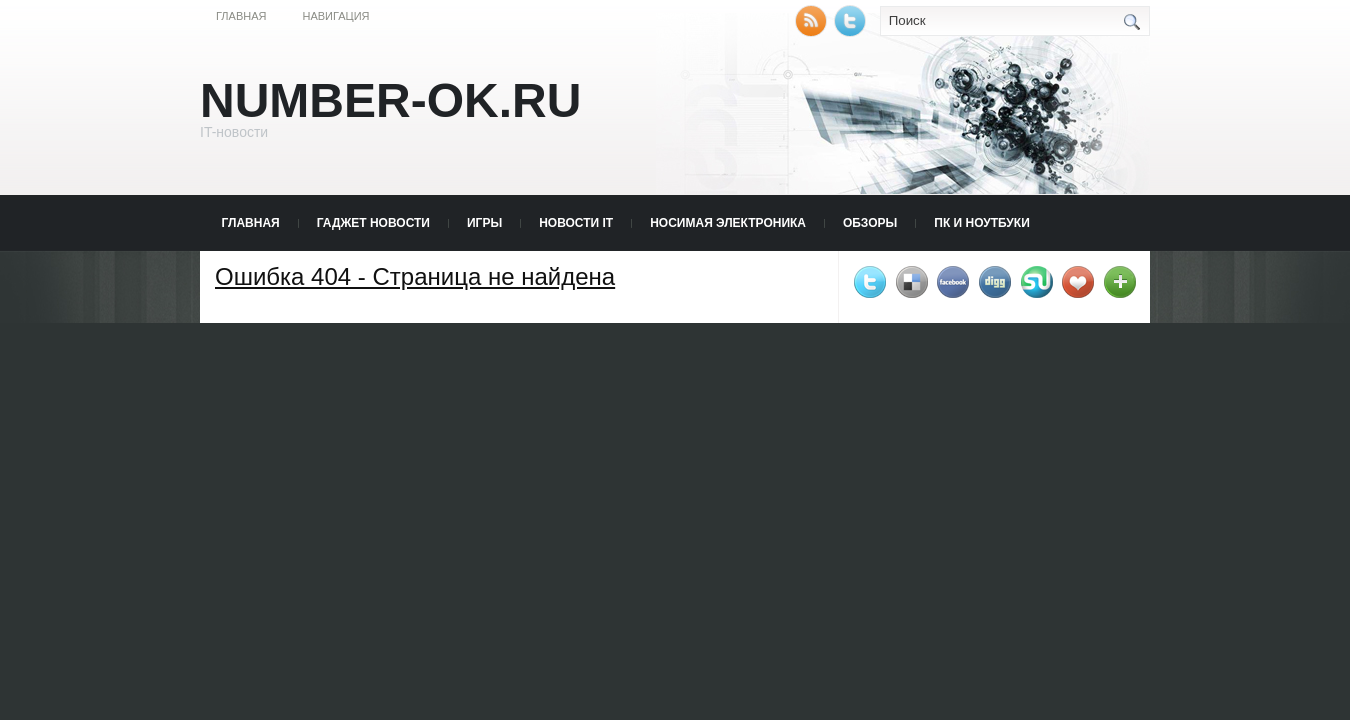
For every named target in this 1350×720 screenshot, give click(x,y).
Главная (241, 16)
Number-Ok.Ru (390, 100)
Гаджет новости (373, 223)
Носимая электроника (728, 223)
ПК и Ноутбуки (981, 223)
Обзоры (870, 223)
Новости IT (576, 223)
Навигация (335, 16)
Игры (484, 223)
